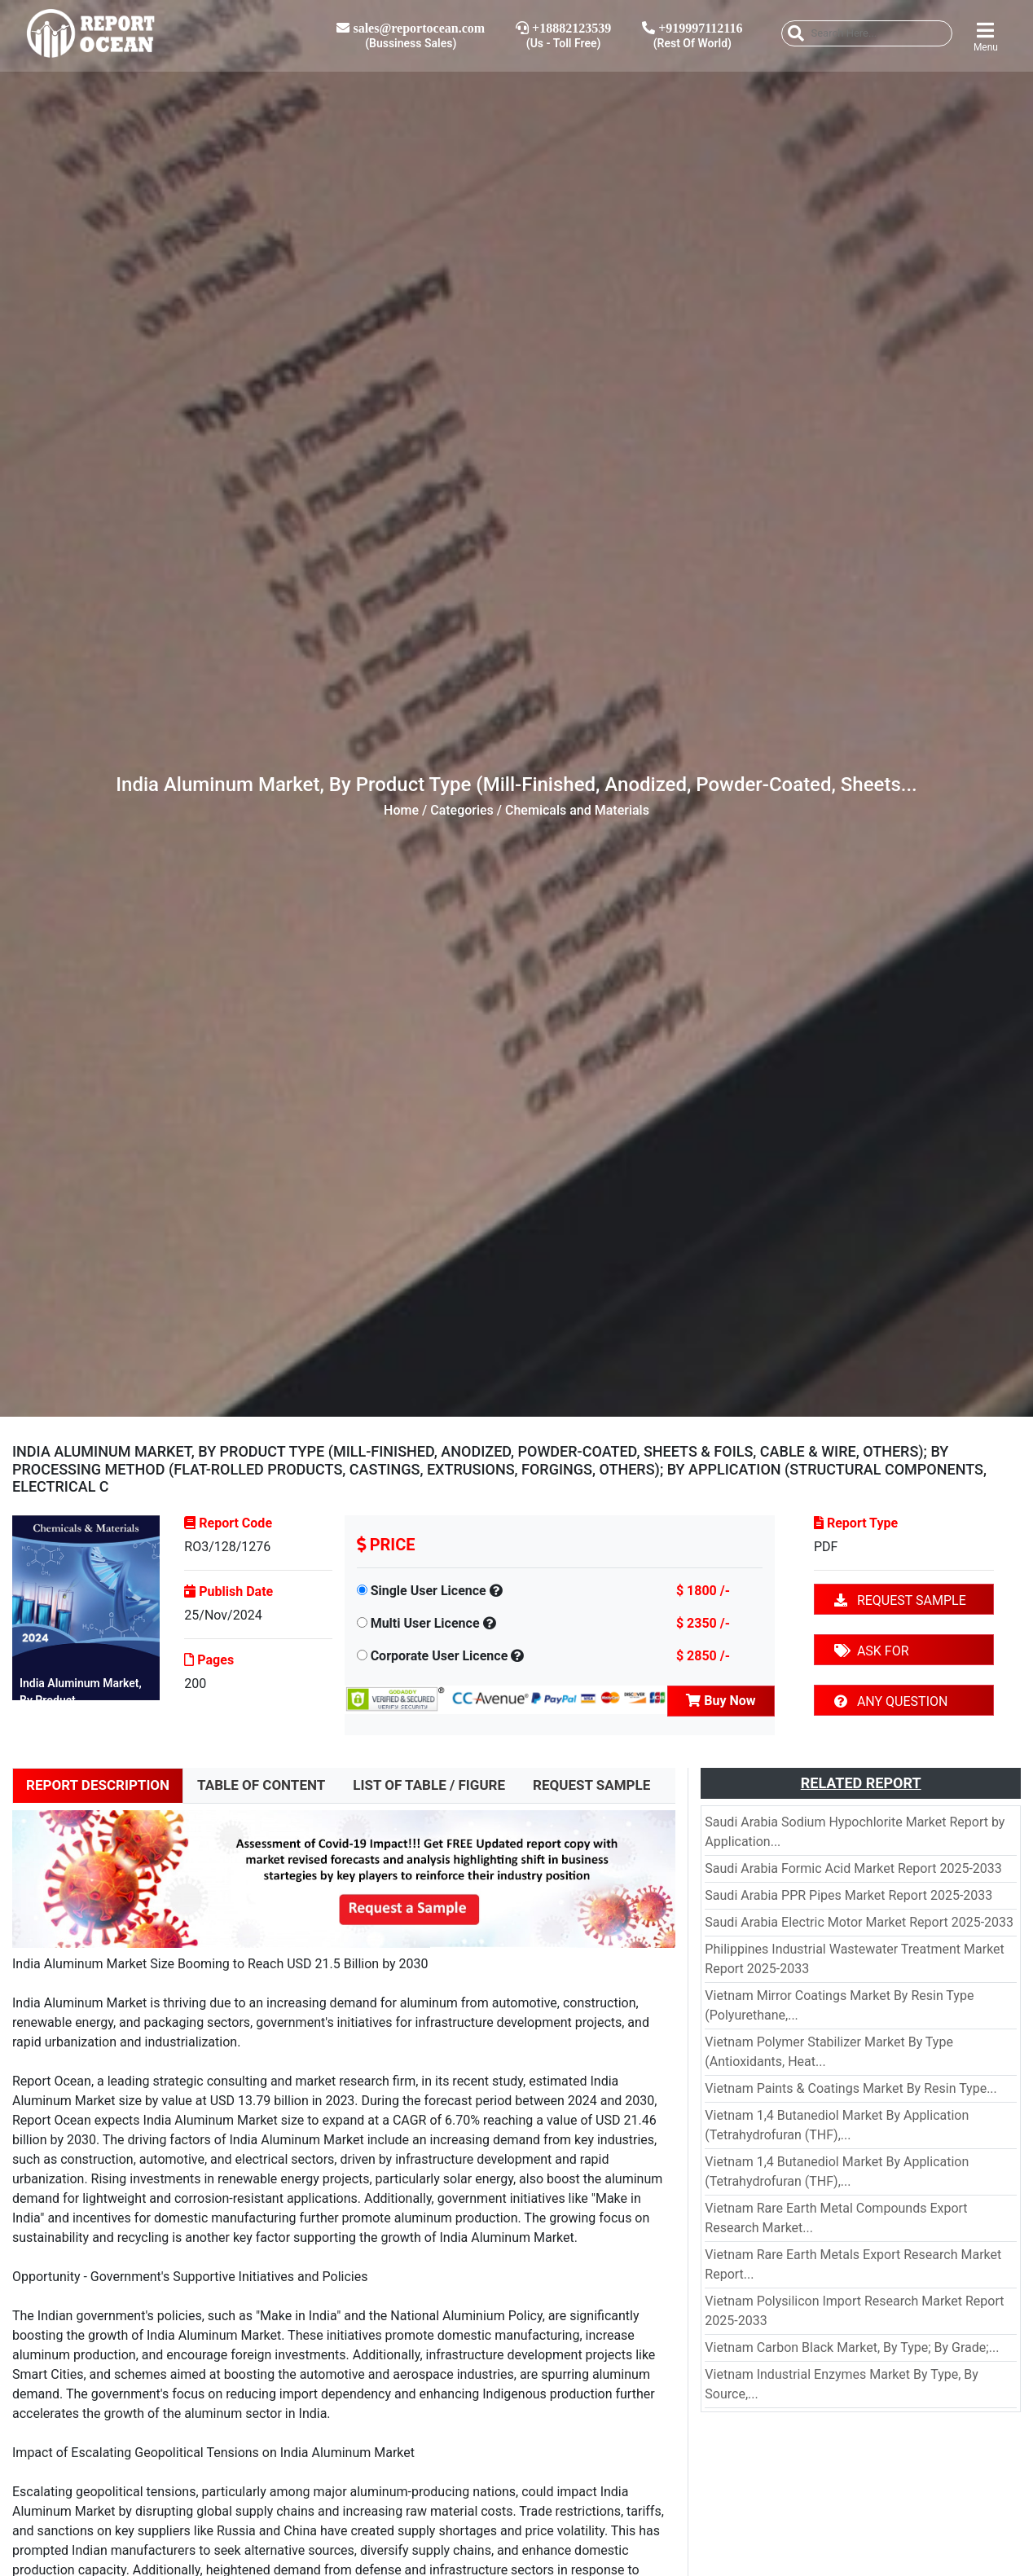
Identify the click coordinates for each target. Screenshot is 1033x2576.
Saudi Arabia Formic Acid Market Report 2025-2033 (853, 1868)
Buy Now (720, 1700)
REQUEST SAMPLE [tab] (591, 1785)
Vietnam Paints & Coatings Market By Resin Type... (850, 2088)
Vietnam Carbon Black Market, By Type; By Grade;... (852, 2347)
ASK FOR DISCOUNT (871, 1654)
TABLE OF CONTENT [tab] (261, 1785)
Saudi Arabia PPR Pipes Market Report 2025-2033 (848, 1895)
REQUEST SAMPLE (900, 1600)
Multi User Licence (425, 1623)
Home (401, 810)
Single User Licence (428, 1590)
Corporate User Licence (439, 1656)
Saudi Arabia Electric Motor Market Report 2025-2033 (859, 1922)
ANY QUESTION (890, 1701)
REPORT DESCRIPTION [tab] (97, 1785)
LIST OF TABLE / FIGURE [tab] (429, 1785)
